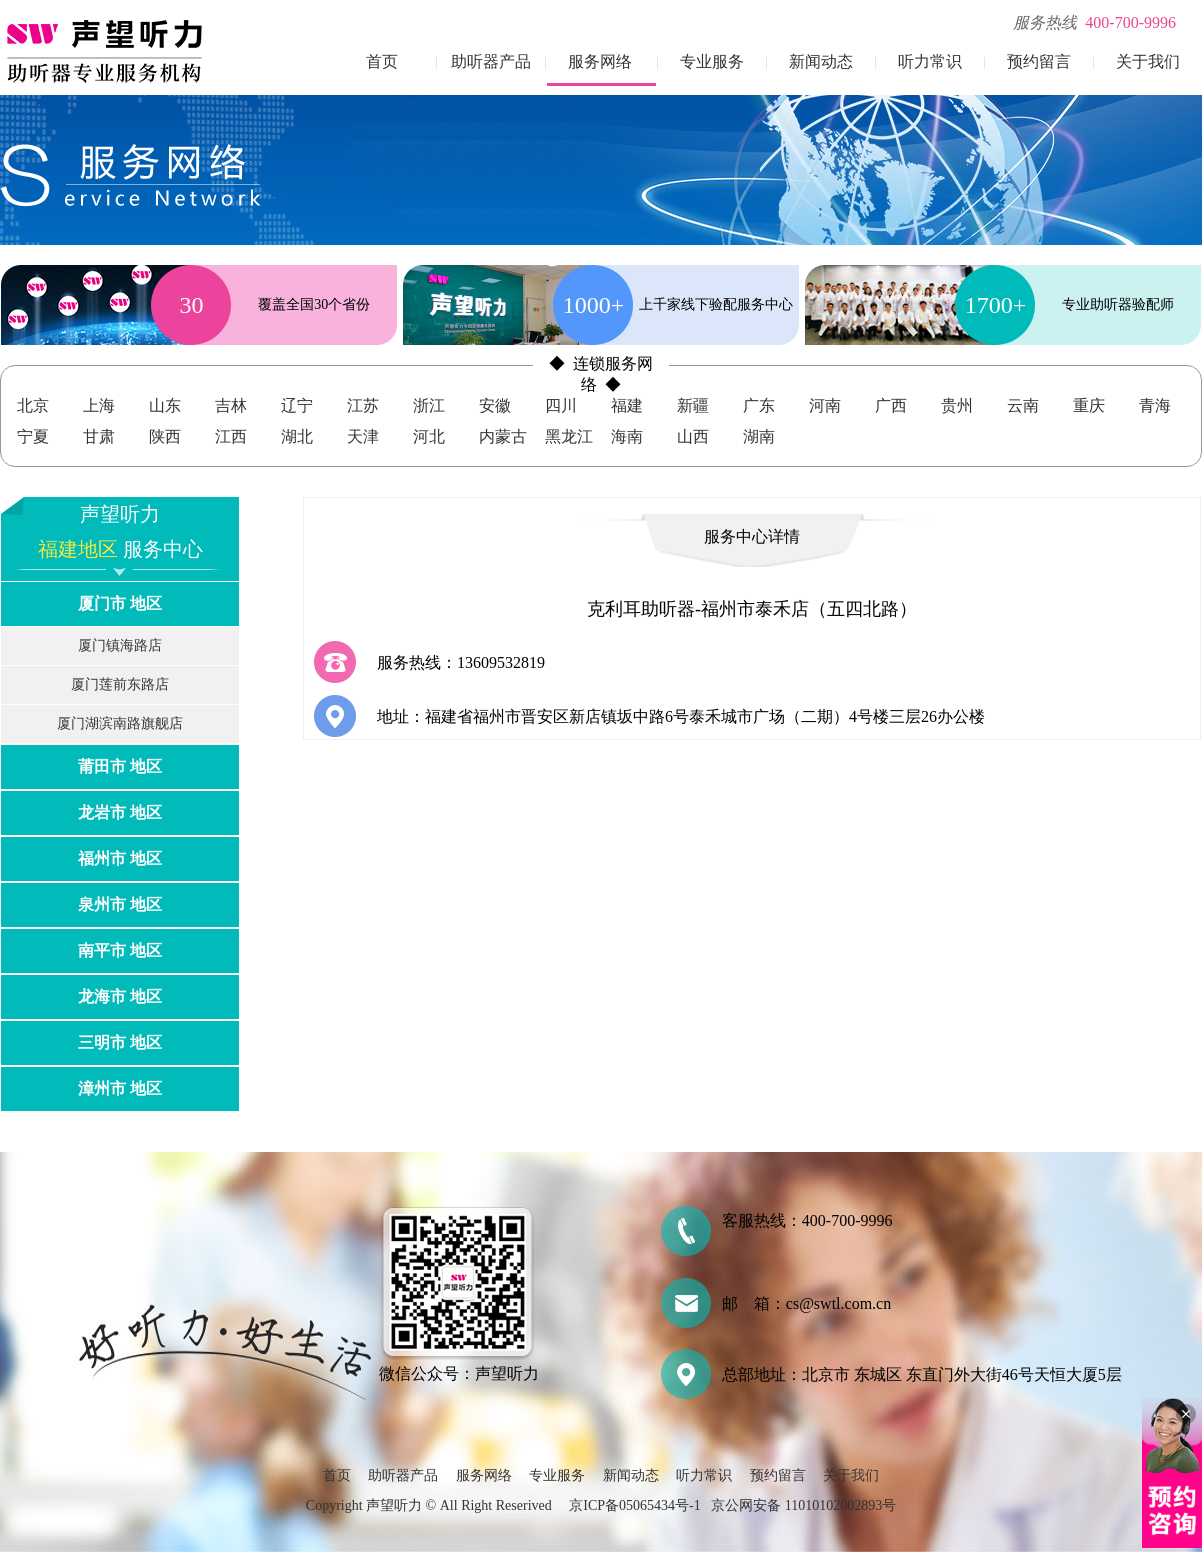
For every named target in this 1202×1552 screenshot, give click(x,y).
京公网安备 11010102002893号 (803, 1505)
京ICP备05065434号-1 (634, 1505)
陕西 (165, 436)
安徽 (495, 405)
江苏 (363, 405)
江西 (231, 436)
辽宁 (297, 405)
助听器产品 (491, 61)
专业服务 (712, 61)
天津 (363, 436)
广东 (759, 405)
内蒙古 (503, 436)
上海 (99, 405)
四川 (561, 405)
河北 (429, 436)
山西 (693, 436)
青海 (1155, 405)
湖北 (297, 436)
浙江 (429, 405)
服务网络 (600, 61)
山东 (165, 405)
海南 (627, 436)
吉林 (231, 405)
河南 (825, 405)
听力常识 (930, 61)
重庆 (1089, 405)
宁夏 (33, 436)
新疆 (693, 405)
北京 (33, 405)
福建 (627, 405)
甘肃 (99, 436)
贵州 (957, 405)
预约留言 (1039, 61)
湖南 (759, 436)
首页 (382, 61)
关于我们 (1148, 61)
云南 (1023, 405)
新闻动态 (821, 61)
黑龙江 (569, 436)
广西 (891, 405)
